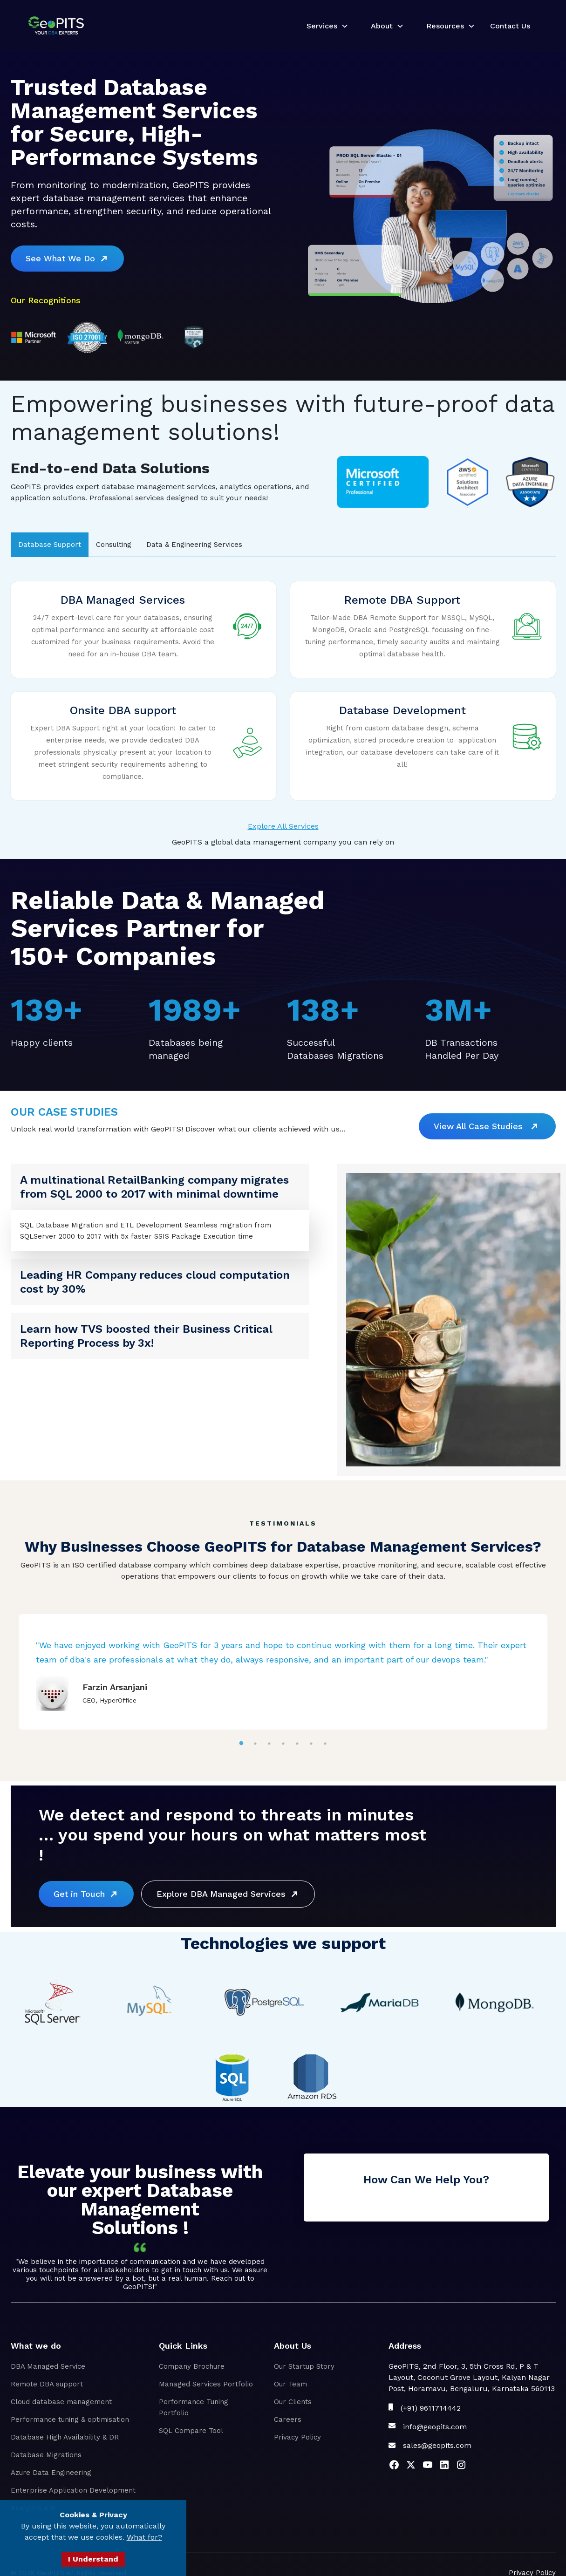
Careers (287, 2419)
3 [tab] (269, 1743)
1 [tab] (241, 1743)
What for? (144, 2537)
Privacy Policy (297, 2437)
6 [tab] (311, 1743)
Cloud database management (61, 2402)
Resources (445, 25)
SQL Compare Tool (191, 2430)
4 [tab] (283, 1743)
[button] (324, 26)
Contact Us (510, 25)
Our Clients (293, 2402)
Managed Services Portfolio (206, 2384)
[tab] (50, 544)
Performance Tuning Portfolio (193, 2407)
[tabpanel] (283, 1672)
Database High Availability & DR (65, 2437)
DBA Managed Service (48, 2366)
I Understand (93, 2559)
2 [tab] (255, 1743)
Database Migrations (46, 2455)
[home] (56, 26)
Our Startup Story (304, 2366)
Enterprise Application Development (73, 2490)
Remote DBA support (47, 2384)
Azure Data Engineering (51, 2472)
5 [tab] (297, 1743)
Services (322, 25)
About (382, 25)
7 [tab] (325, 1743)
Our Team (290, 2384)
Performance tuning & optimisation (70, 2419)
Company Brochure (192, 2366)
